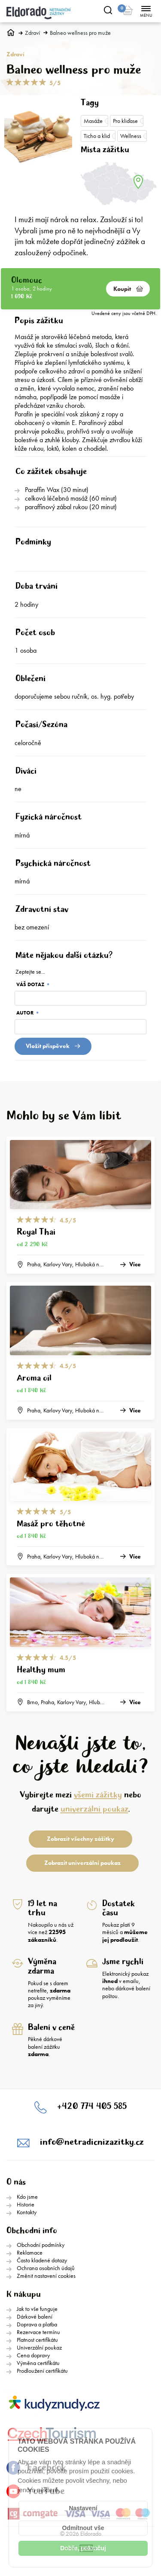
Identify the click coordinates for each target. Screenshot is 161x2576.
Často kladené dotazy (42, 2260)
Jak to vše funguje (37, 2309)
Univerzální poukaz (39, 2347)
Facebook (36, 2468)
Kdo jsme (27, 2196)
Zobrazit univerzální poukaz (82, 1863)
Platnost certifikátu (37, 2340)
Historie (25, 2204)
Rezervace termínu (38, 2332)
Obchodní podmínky (40, 2245)
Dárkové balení (34, 2316)
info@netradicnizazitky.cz (92, 2142)
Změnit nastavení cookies (46, 2276)
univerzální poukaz (94, 1809)
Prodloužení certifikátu (42, 2370)
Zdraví (32, 33)
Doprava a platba (37, 2324)
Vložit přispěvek (53, 1046)
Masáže (93, 121)
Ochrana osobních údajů (46, 2268)
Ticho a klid (97, 136)
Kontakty (26, 2212)
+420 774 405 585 (92, 2106)
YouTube (35, 2491)
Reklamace (30, 2252)
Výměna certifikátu (38, 2363)
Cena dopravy (33, 2355)
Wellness (130, 136)
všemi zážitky (98, 1795)
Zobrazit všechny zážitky (80, 1839)
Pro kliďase (125, 121)
